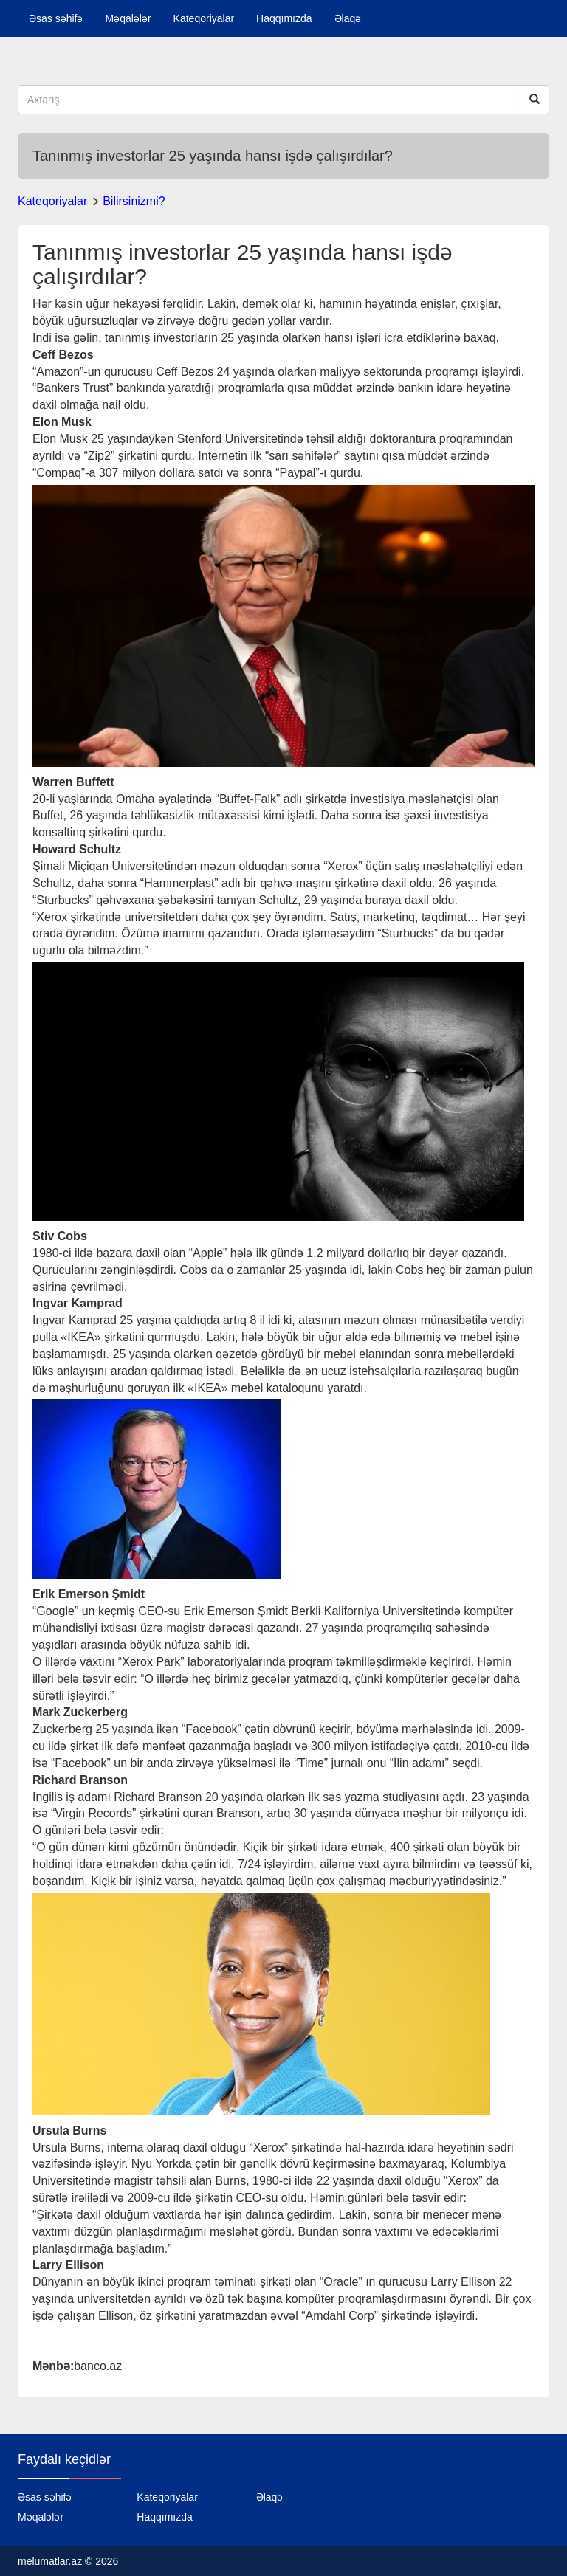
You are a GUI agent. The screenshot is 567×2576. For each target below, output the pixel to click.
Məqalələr (128, 18)
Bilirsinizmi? (134, 201)
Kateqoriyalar (204, 18)
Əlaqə (348, 18)
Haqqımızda (284, 18)
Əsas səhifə (56, 18)
